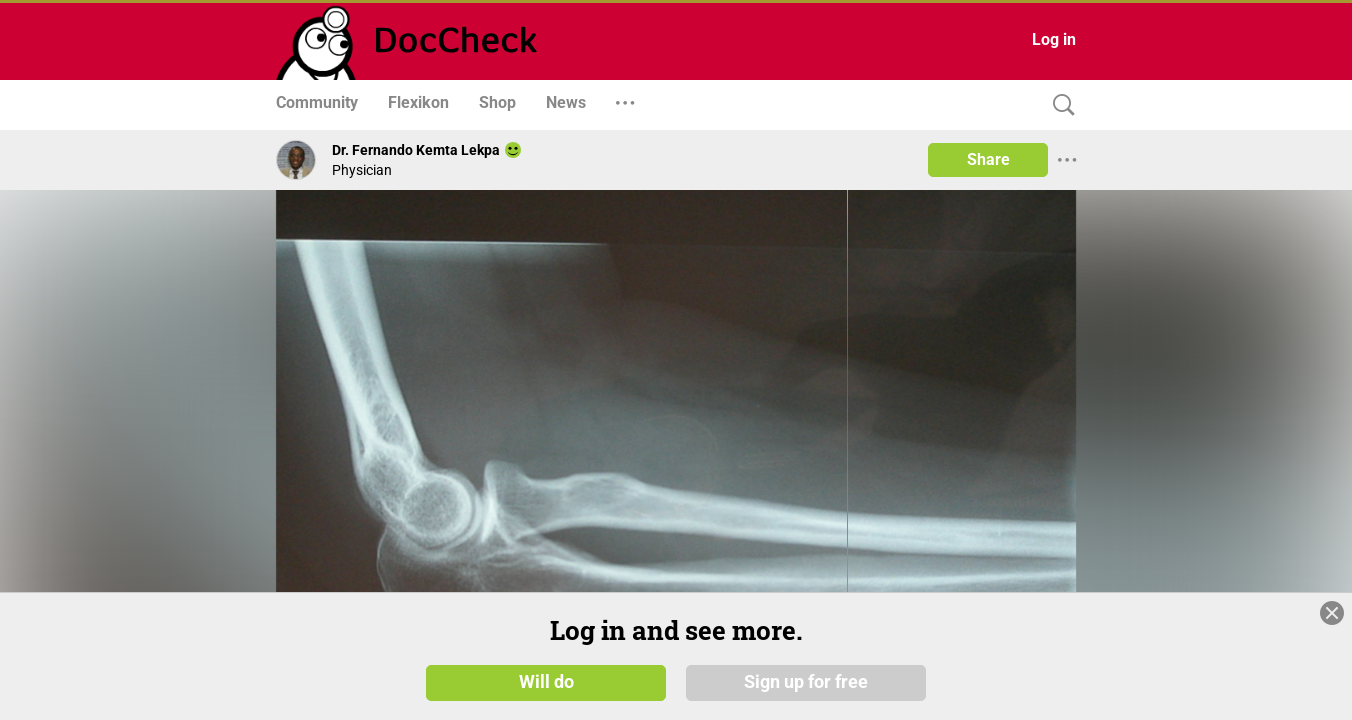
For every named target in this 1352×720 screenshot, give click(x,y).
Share (988, 159)
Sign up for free (806, 682)
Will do (546, 682)
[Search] (1059, 105)
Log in (1054, 39)
